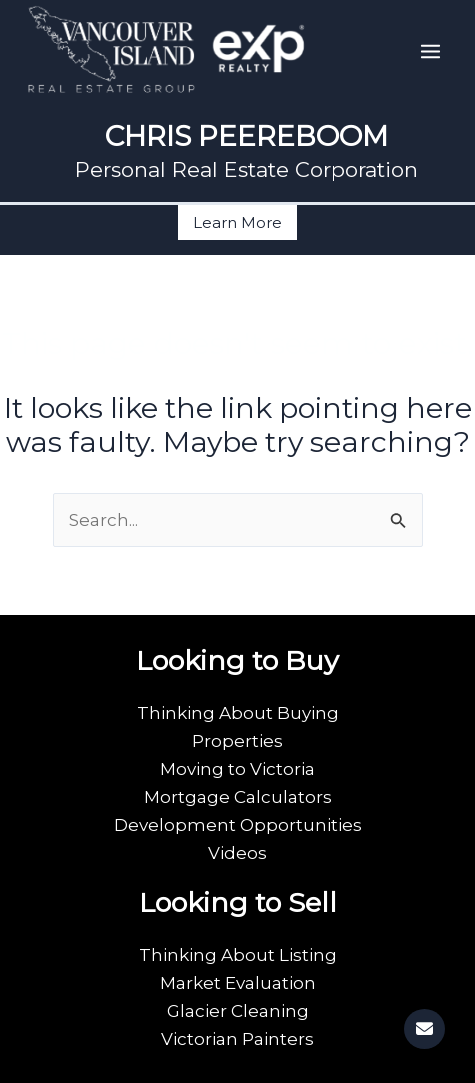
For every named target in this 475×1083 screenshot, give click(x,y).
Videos (237, 853)
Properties (237, 741)
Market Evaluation (238, 983)
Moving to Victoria (237, 769)
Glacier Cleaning (238, 1011)
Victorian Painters (237, 1039)
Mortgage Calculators (238, 797)
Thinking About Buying (238, 713)
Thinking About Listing (238, 955)
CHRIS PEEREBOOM (246, 136)
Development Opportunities (238, 825)
